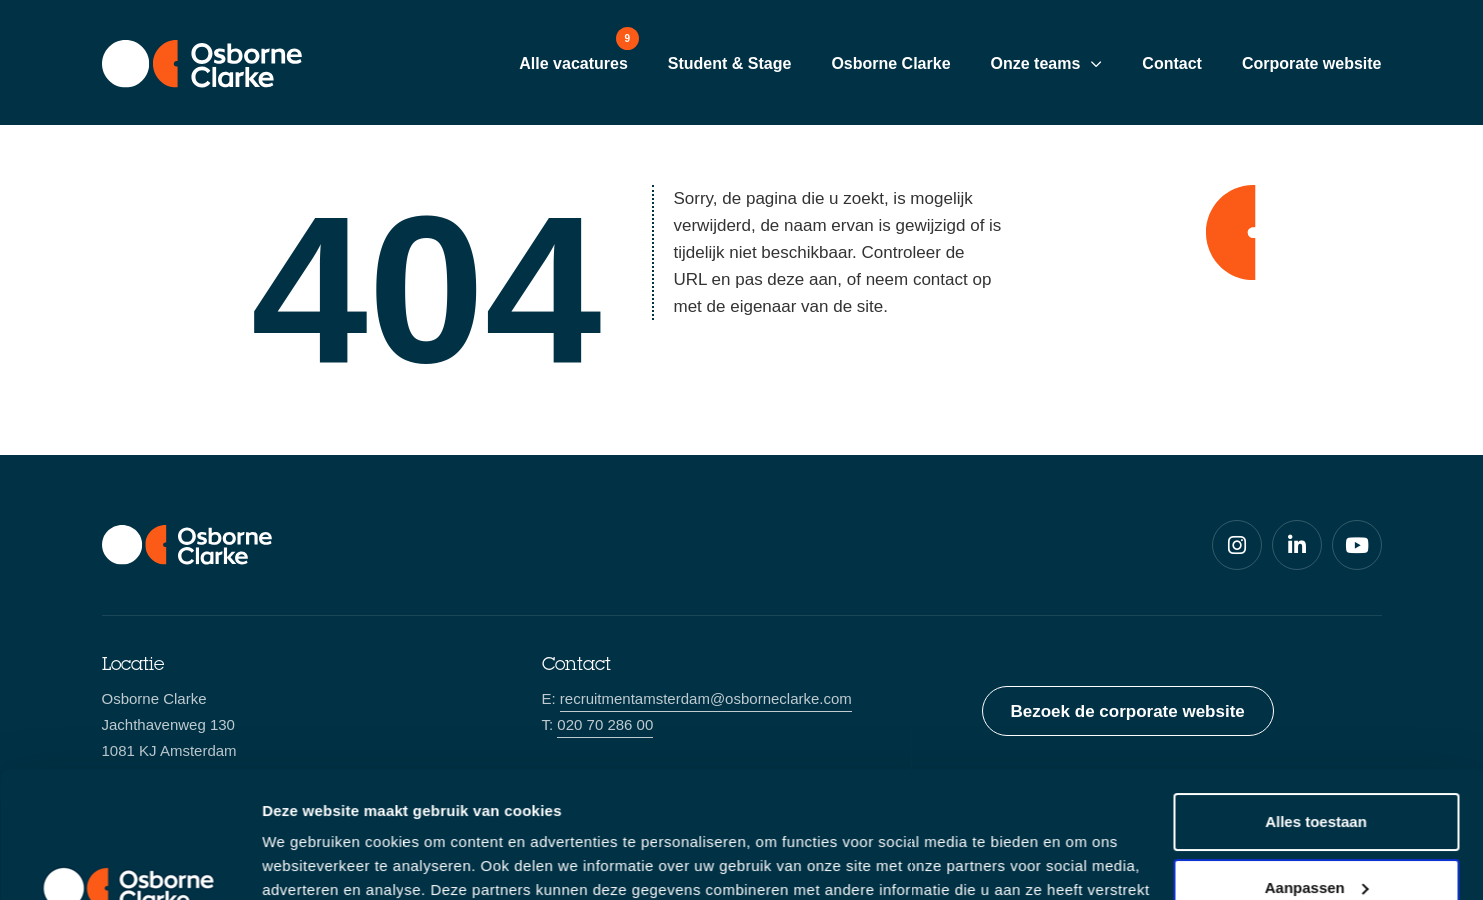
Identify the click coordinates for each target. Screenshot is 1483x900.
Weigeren (1315, 844)
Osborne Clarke (890, 63)
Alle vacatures (573, 63)
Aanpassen (1317, 778)
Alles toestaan (1316, 713)
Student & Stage (730, 63)
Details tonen (309, 860)
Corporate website (1312, 63)
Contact (1172, 63)
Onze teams (1036, 63)
